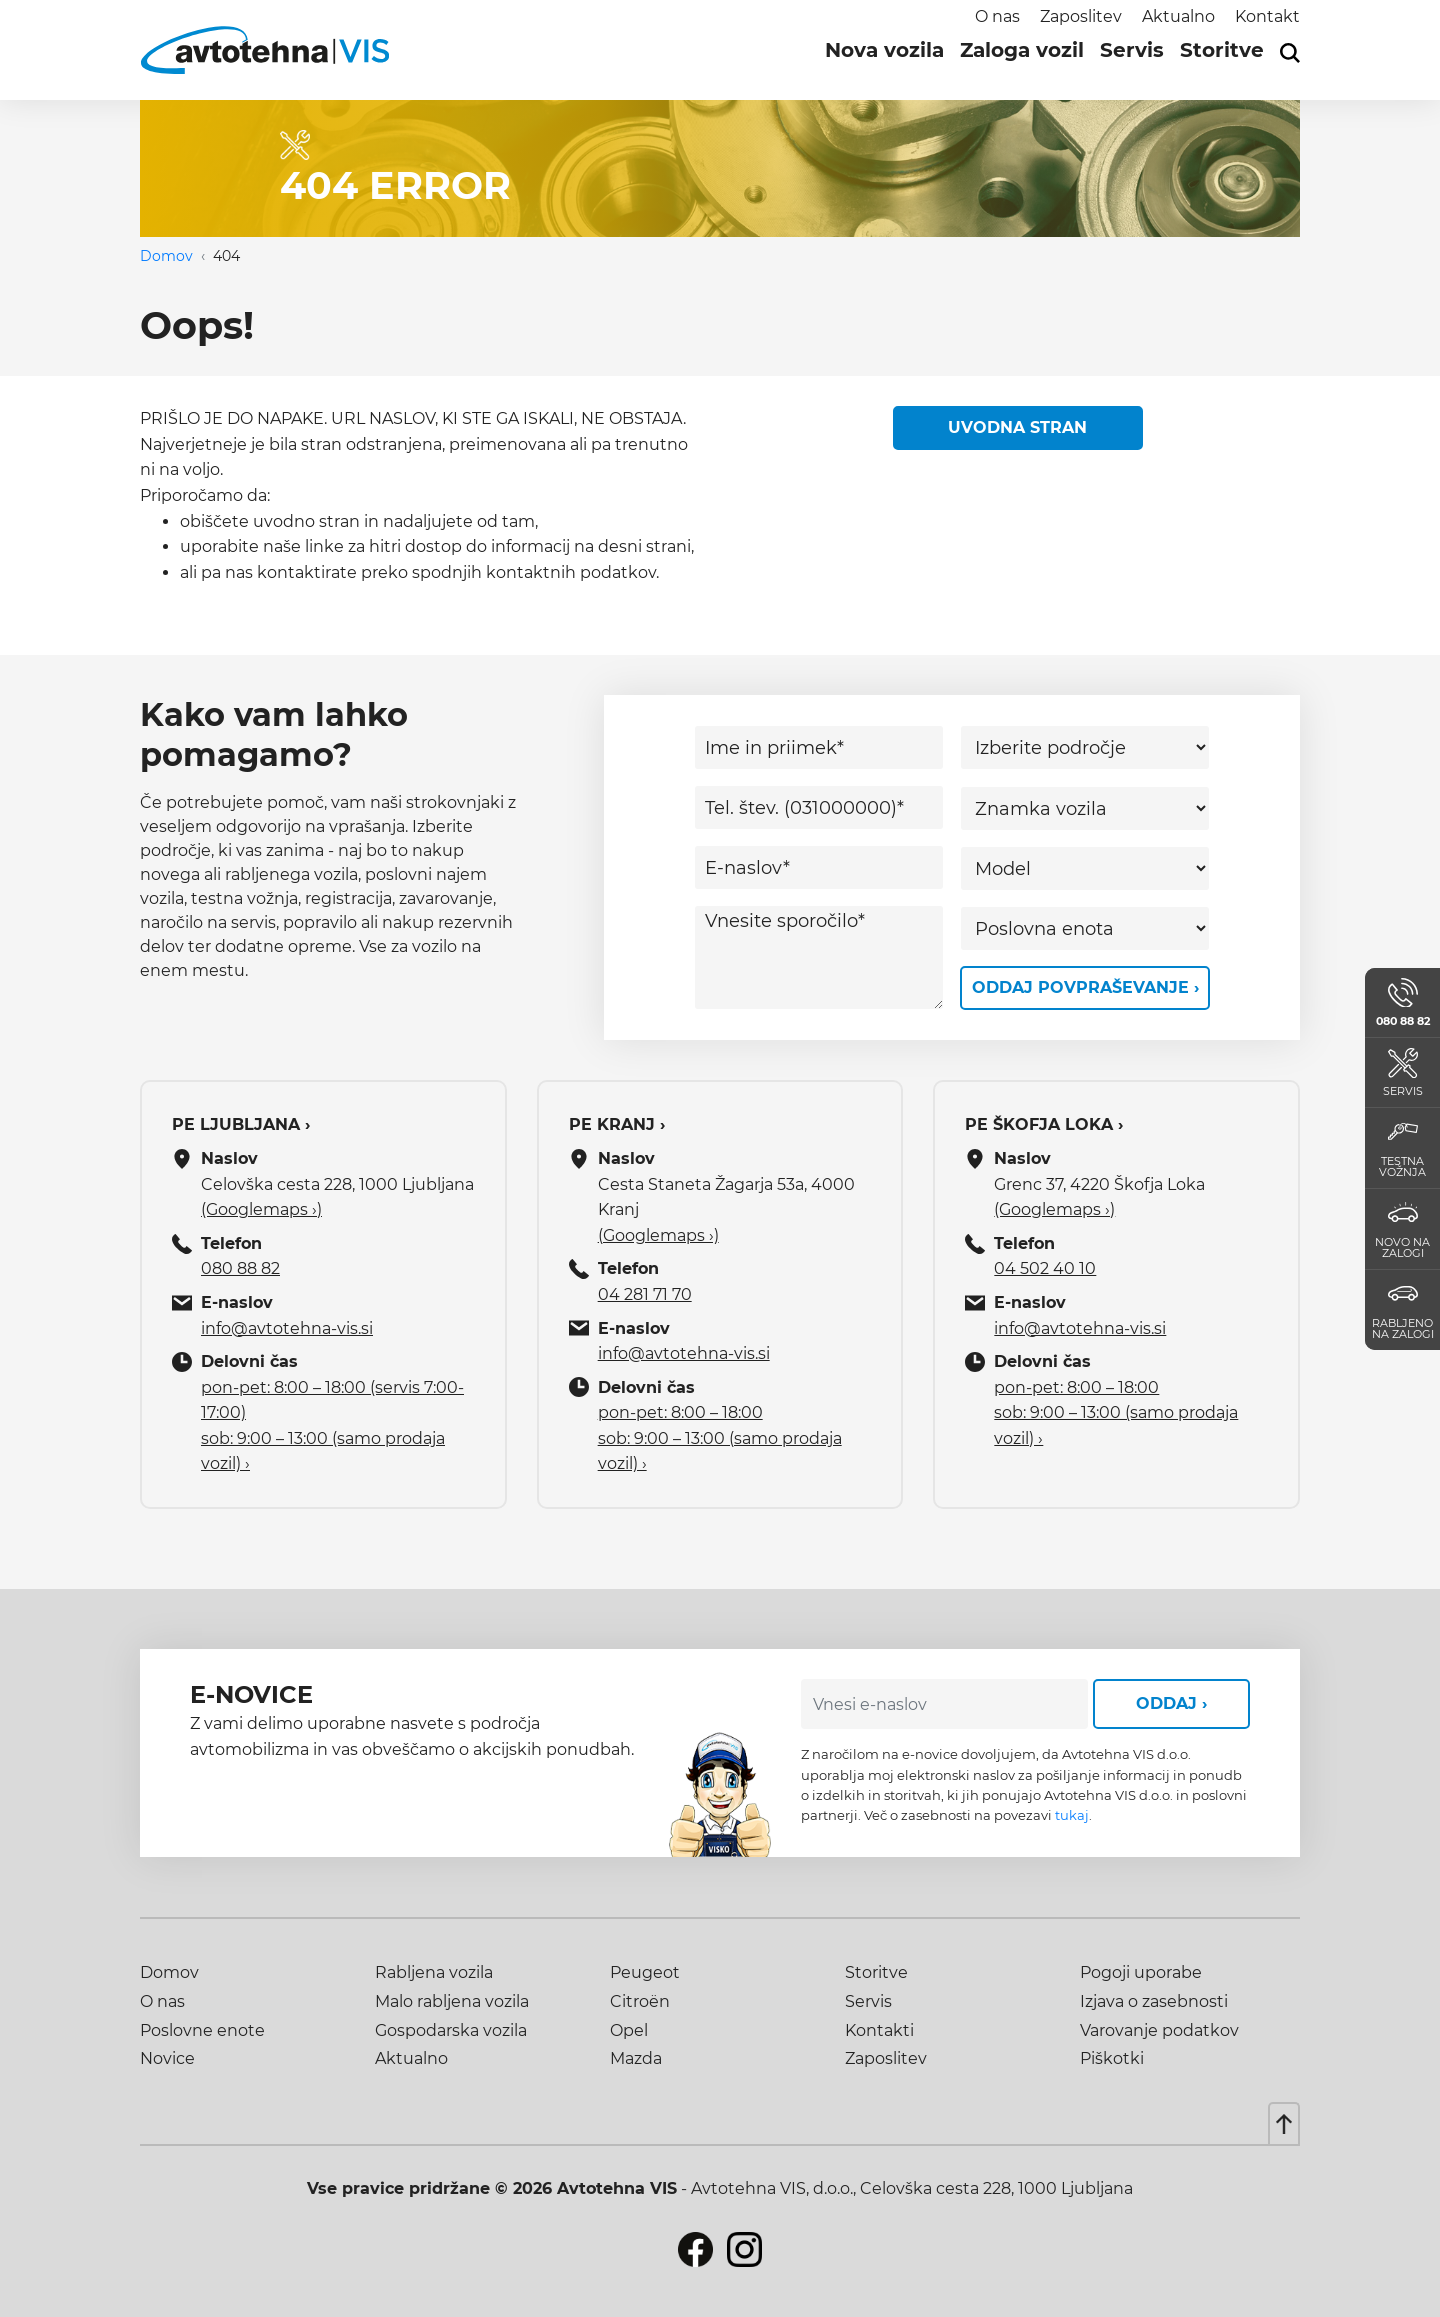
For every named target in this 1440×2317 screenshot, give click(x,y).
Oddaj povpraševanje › (1085, 987)
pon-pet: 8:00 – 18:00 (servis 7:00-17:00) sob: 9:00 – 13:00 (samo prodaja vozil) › (332, 1426)
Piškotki (1112, 2058)
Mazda (636, 2058)
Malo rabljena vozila (452, 2001)
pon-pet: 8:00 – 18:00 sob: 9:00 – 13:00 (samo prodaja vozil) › (720, 1438)
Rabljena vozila (434, 1972)
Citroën (640, 2001)
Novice (167, 2058)
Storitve (1222, 50)
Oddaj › (1171, 1703)
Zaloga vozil (1022, 50)
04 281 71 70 (645, 1294)
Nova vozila (884, 50)
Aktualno (1178, 16)
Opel (629, 2030)
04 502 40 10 (1045, 1268)
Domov (166, 256)
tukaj (1072, 1815)
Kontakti (879, 2030)
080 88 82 (240, 1268)
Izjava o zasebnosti (1154, 2001)
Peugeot (645, 1972)
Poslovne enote (202, 2030)
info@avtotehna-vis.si (287, 1328)
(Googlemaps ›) (261, 1209)
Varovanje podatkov (1159, 2030)
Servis (1132, 50)
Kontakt (1267, 16)
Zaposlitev (1081, 16)
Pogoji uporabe (1141, 1972)
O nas (997, 16)
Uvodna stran (1017, 427)
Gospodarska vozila (451, 2030)
